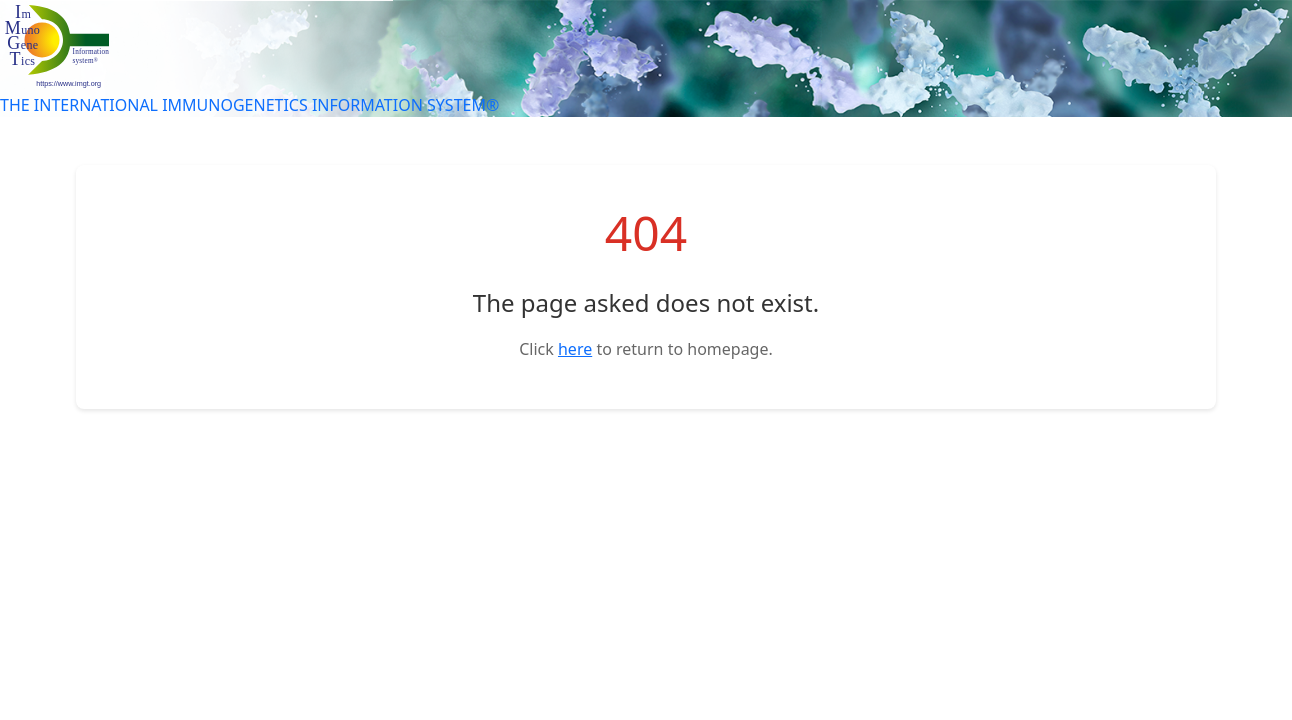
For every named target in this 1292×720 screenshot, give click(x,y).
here (575, 349)
